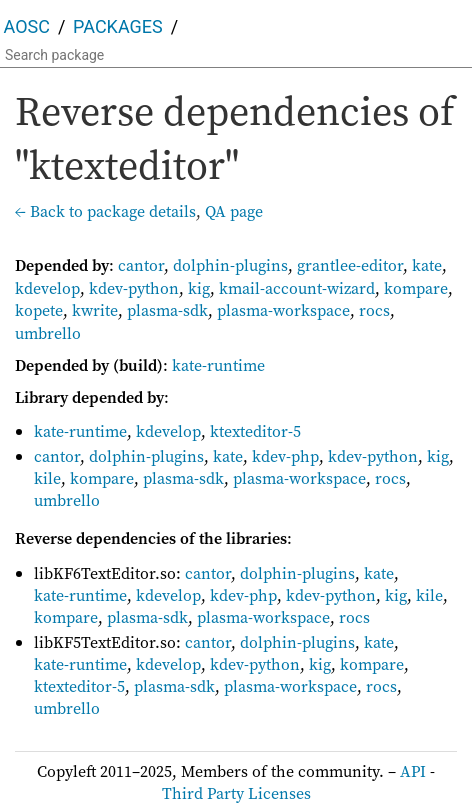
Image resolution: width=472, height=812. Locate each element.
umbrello (48, 333)
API (413, 771)
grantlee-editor (350, 265)
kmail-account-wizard (297, 288)
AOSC (27, 26)
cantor (141, 265)
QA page (234, 211)
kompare (416, 288)
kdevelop (47, 288)
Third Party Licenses (236, 793)
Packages (118, 26)
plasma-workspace (283, 310)
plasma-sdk (167, 310)
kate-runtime (218, 365)
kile (47, 478)
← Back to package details (105, 211)
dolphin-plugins (230, 265)
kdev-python (134, 288)
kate (427, 265)
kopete (39, 310)
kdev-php (285, 456)
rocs (374, 310)
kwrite (95, 310)
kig (199, 288)
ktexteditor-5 (255, 431)
